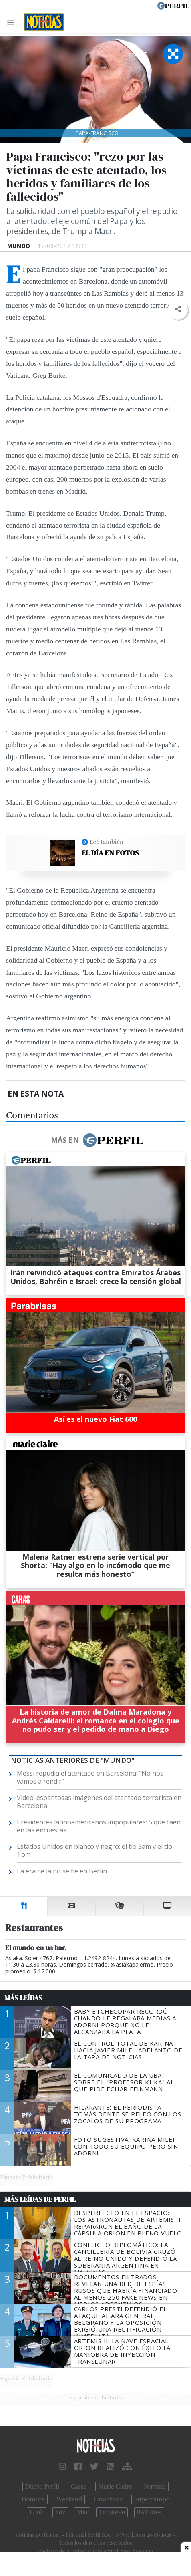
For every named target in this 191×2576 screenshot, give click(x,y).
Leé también (106, 841)
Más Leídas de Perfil (40, 2199)
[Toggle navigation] (13, 22)
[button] (178, 309)
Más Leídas (23, 1998)
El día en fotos (110, 853)
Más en (97, 1140)
